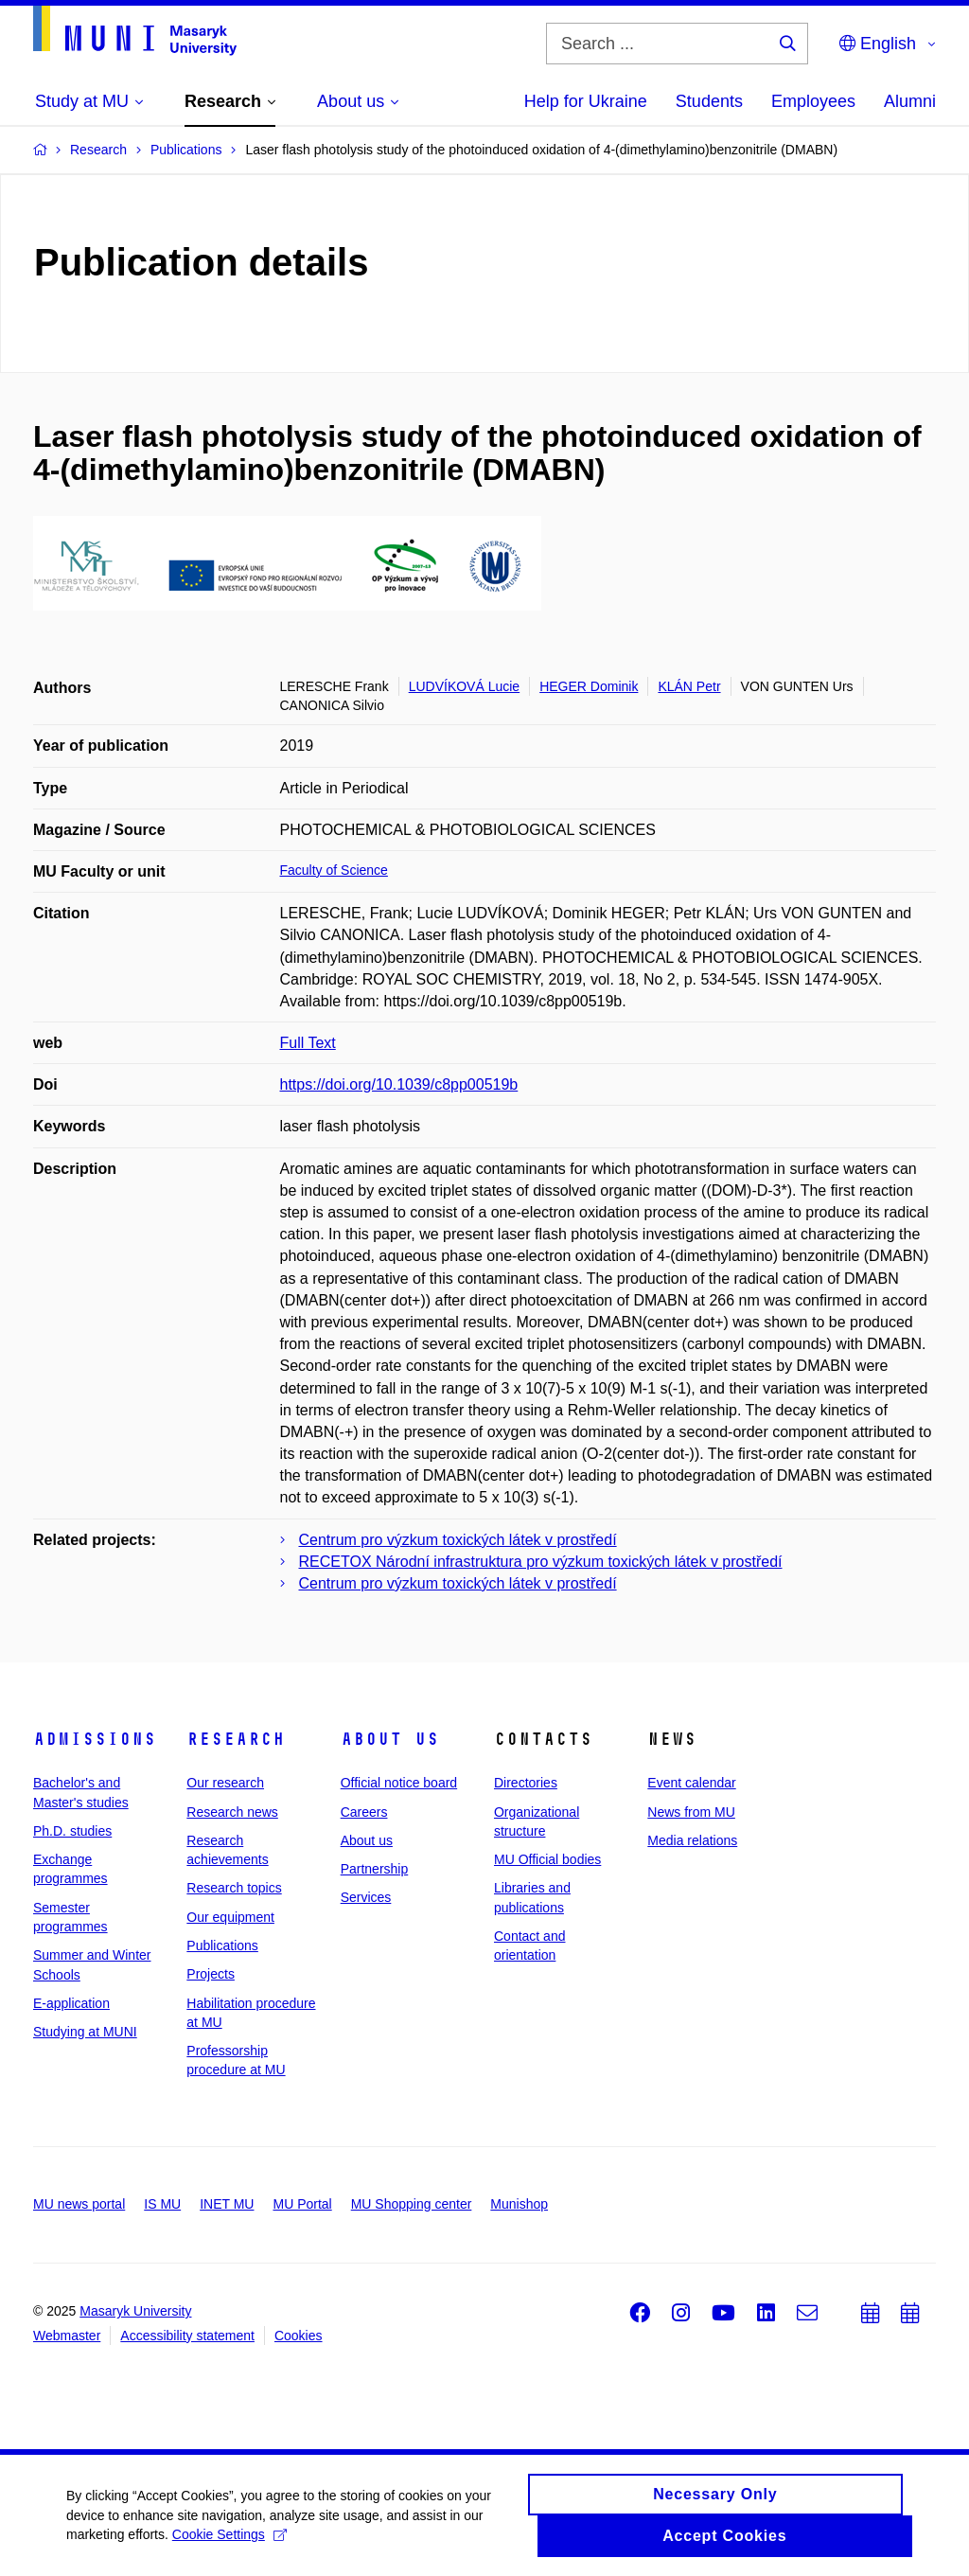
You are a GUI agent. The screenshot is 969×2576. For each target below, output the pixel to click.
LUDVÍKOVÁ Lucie (464, 686)
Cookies (298, 2335)
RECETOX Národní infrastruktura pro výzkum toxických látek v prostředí (541, 1562)
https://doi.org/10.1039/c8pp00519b (399, 1084)
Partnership (375, 1868)
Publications (222, 1945)
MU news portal (79, 2204)
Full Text (308, 1043)
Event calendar (691, 1782)
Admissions (94, 1739)
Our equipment (230, 1917)
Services (366, 1897)
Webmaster (66, 2335)
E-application (71, 2003)
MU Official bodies (547, 1859)
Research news (232, 1812)
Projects (210, 1973)
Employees (813, 101)
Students (709, 101)
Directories (525, 1782)
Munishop (519, 2204)
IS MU (162, 2204)
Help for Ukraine (585, 101)
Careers (364, 1812)
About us (390, 1739)
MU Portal (302, 2204)
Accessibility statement (187, 2335)
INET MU (227, 2204)
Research (235, 1739)
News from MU (691, 1812)
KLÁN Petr (689, 686)
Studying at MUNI (85, 2031)
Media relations (692, 1840)
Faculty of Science (334, 870)
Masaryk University (135, 2310)
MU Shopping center (411, 2204)
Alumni (910, 101)
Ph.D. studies (72, 1831)
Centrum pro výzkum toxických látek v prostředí (458, 1540)
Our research (225, 1782)
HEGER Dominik (588, 686)
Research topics (233, 1887)
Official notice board (399, 1782)
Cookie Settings (229, 2539)
